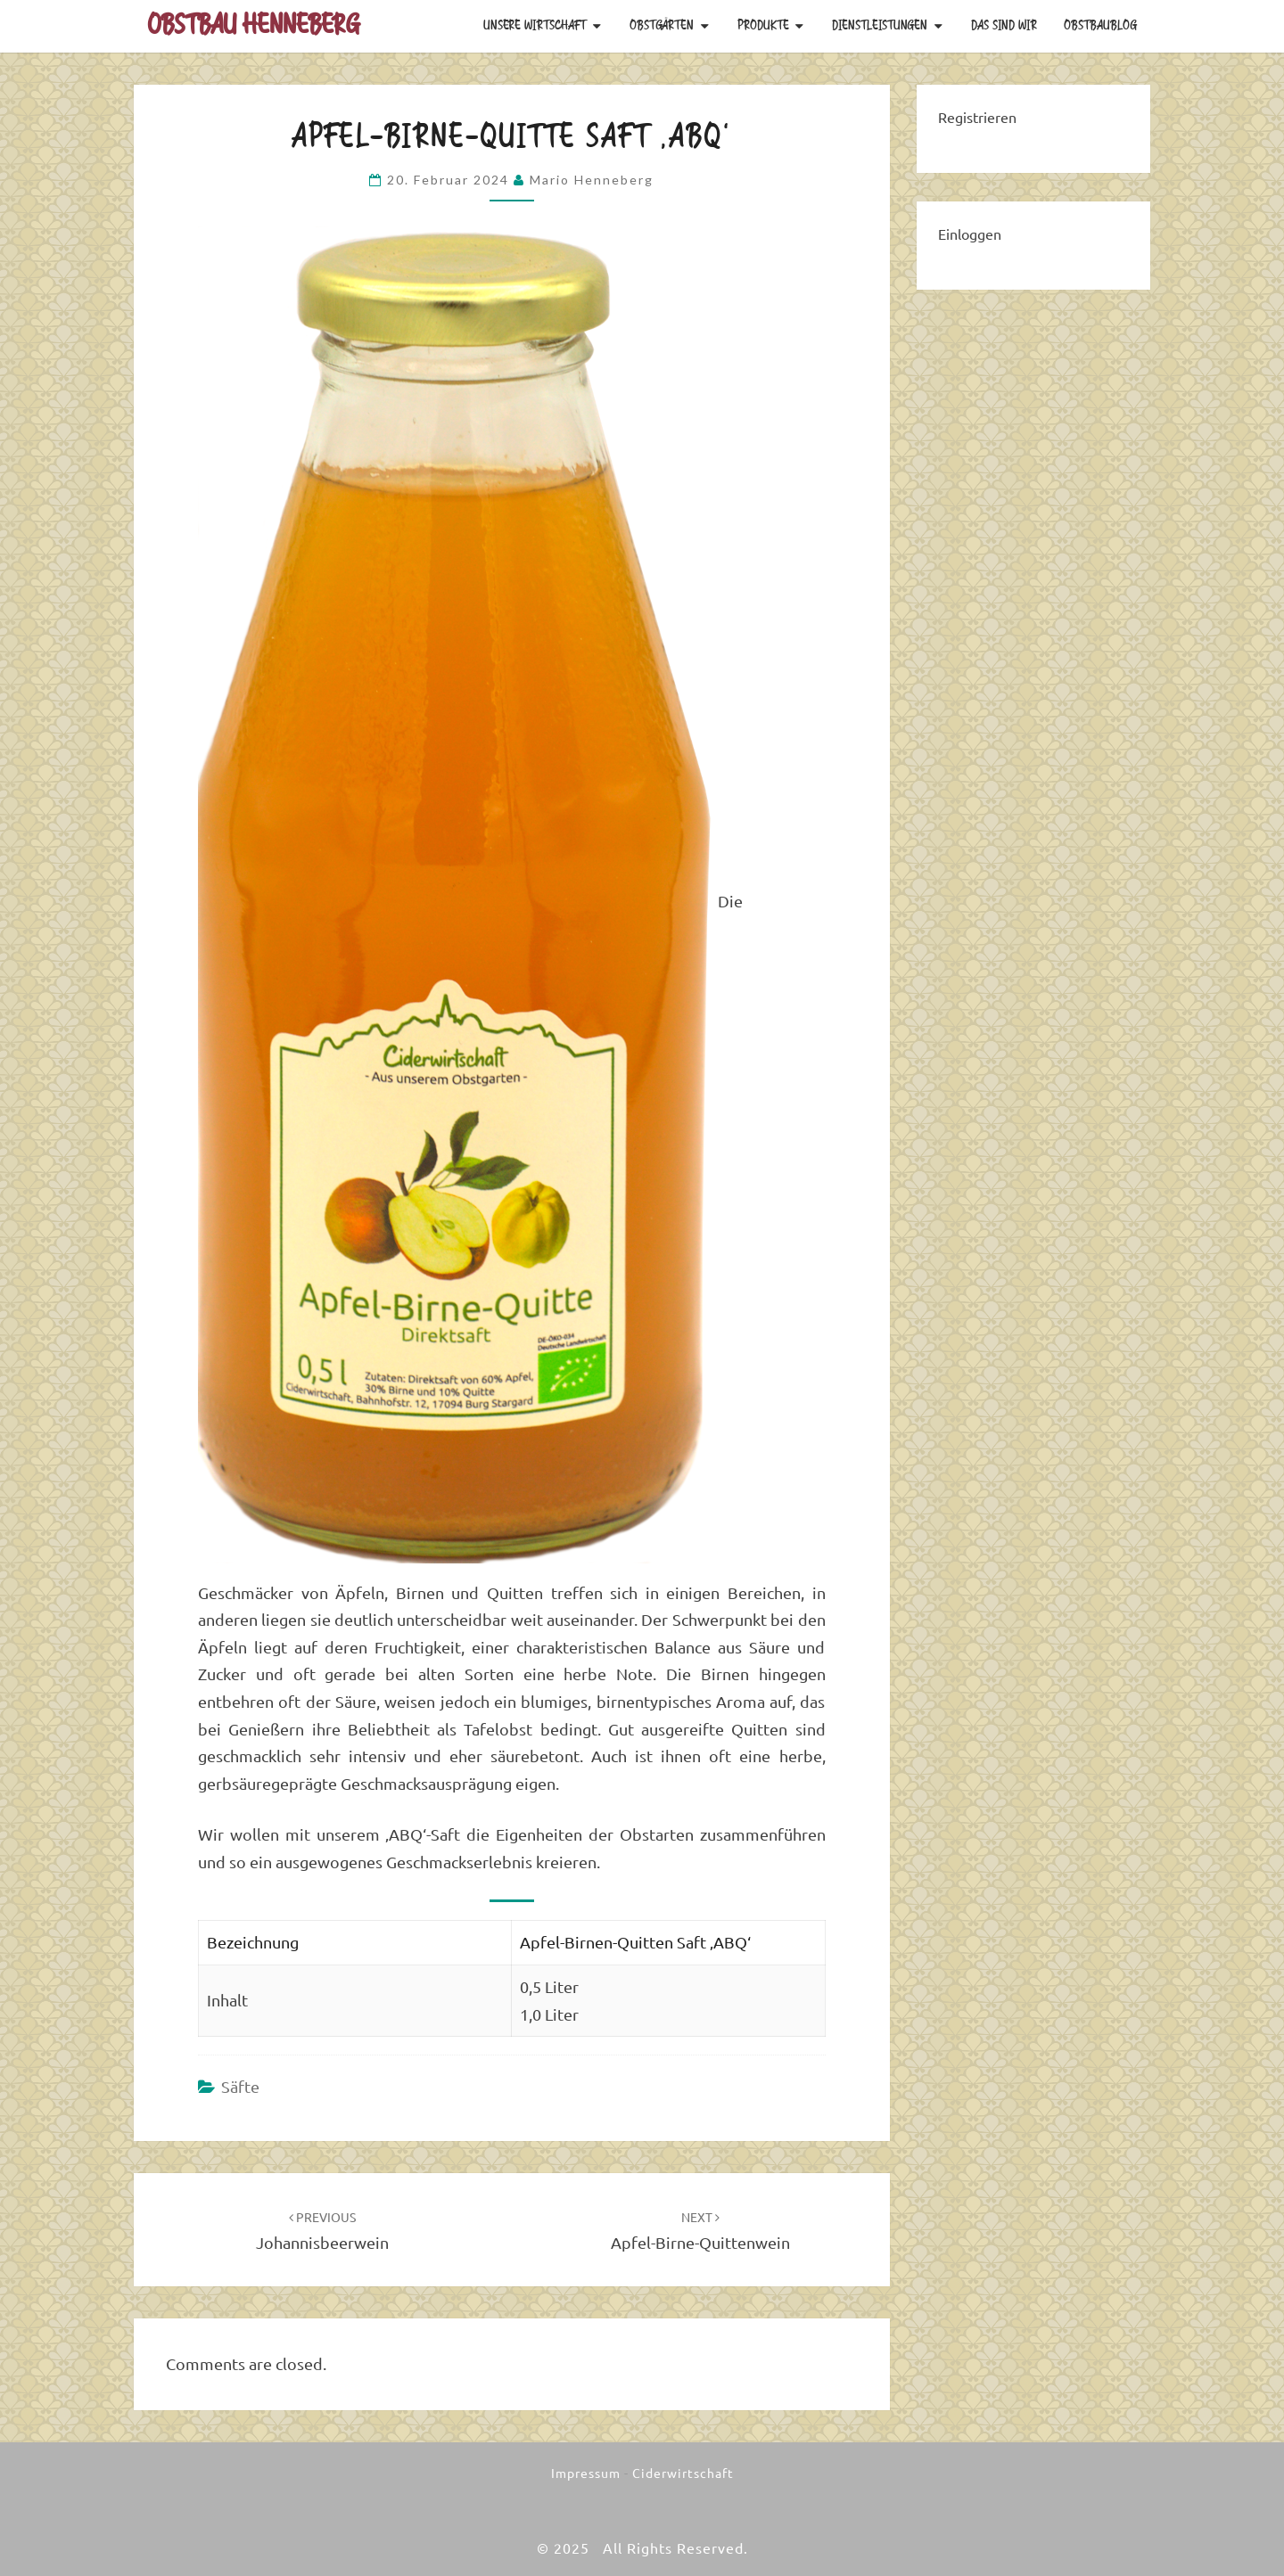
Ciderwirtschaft (683, 2473)
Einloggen (969, 234)
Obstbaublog (1100, 26)
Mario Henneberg (592, 179)
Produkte (763, 26)
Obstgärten (662, 26)
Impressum (586, 2473)
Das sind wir (1004, 26)
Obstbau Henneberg (253, 26)
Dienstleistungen (879, 26)
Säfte (240, 2087)
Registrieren (977, 118)
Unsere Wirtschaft (534, 26)
